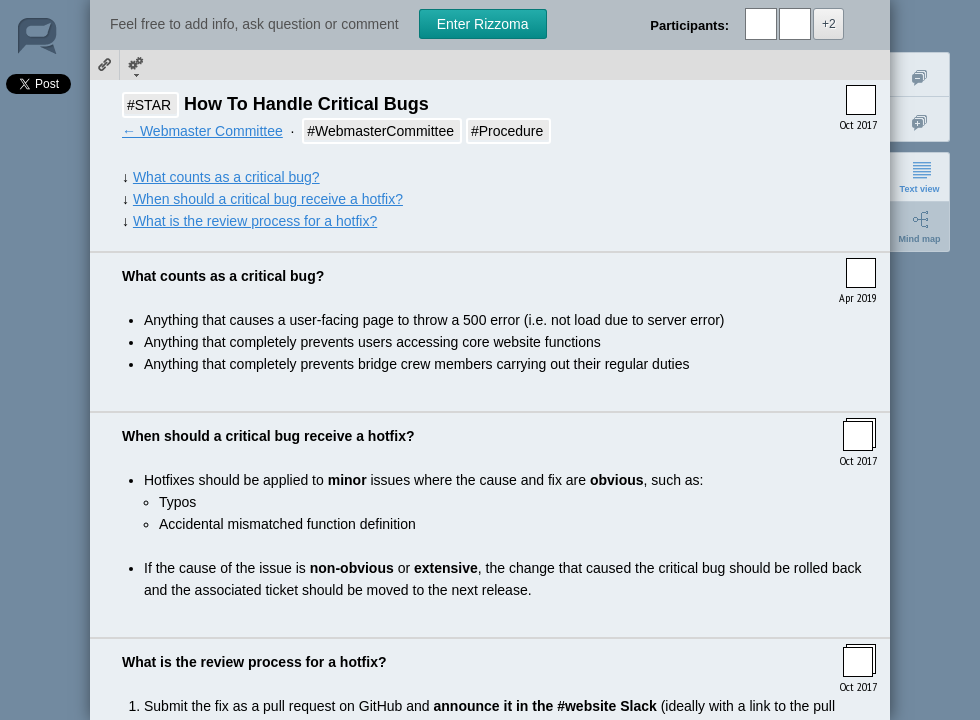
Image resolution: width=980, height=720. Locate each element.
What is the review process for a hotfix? (255, 221)
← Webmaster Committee (202, 131)
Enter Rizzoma (483, 24)
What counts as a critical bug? (226, 177)
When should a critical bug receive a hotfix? (268, 199)
